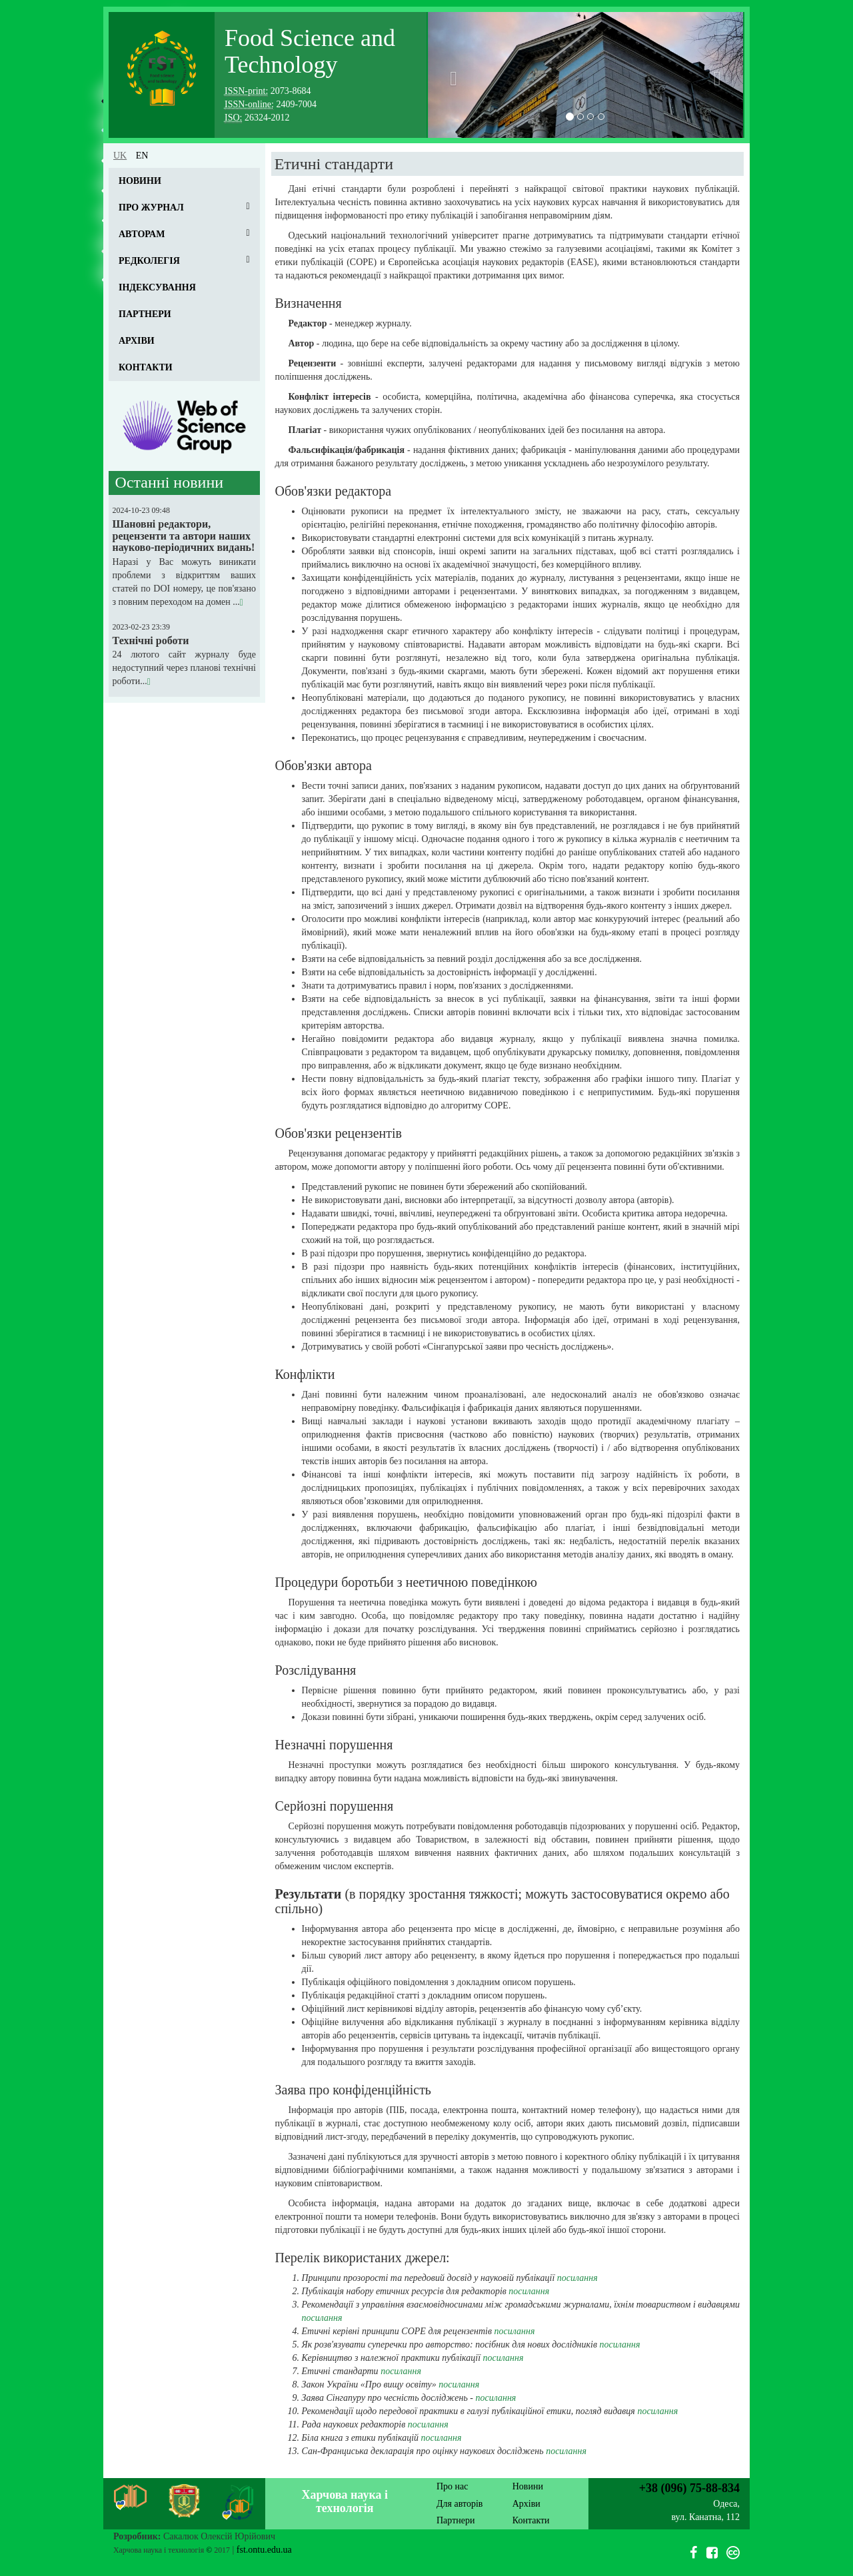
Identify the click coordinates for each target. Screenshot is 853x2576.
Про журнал (151, 208)
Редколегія (149, 261)
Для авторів (459, 2504)
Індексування (157, 287)
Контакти (146, 367)
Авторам (142, 234)
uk (120, 156)
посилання (577, 2278)
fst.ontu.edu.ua (264, 2550)
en (142, 156)
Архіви (137, 341)
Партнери (145, 314)
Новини (140, 181)
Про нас (452, 2486)
